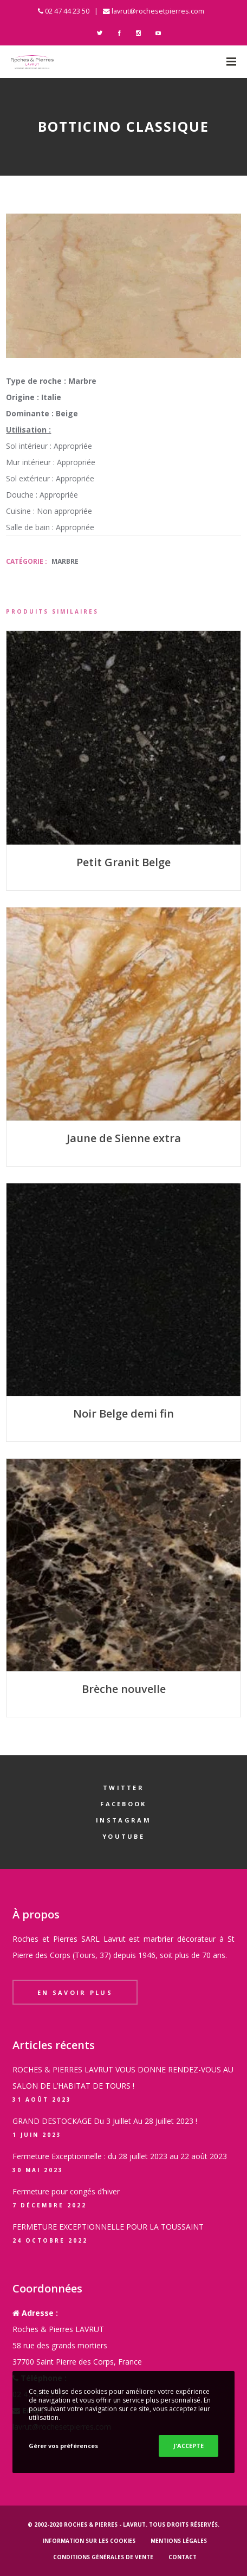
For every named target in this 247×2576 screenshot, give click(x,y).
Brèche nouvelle (124, 1689)
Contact (182, 2557)
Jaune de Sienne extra (124, 1138)
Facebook (123, 1804)
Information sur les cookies (89, 2541)
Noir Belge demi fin (123, 1413)
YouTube (123, 1836)
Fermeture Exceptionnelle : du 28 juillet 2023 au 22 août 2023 (119, 2156)
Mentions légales (179, 2541)
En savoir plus (75, 1992)
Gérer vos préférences (63, 2446)
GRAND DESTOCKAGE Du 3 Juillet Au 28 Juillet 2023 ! (104, 2121)
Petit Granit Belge (123, 862)
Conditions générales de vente (103, 2557)
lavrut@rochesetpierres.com (158, 11)
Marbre (65, 561)
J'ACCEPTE (188, 2446)
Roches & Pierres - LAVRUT (105, 2524)
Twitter (123, 1787)
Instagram (123, 1820)
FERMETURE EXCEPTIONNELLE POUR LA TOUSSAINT (108, 2226)
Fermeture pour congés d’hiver (66, 2191)
